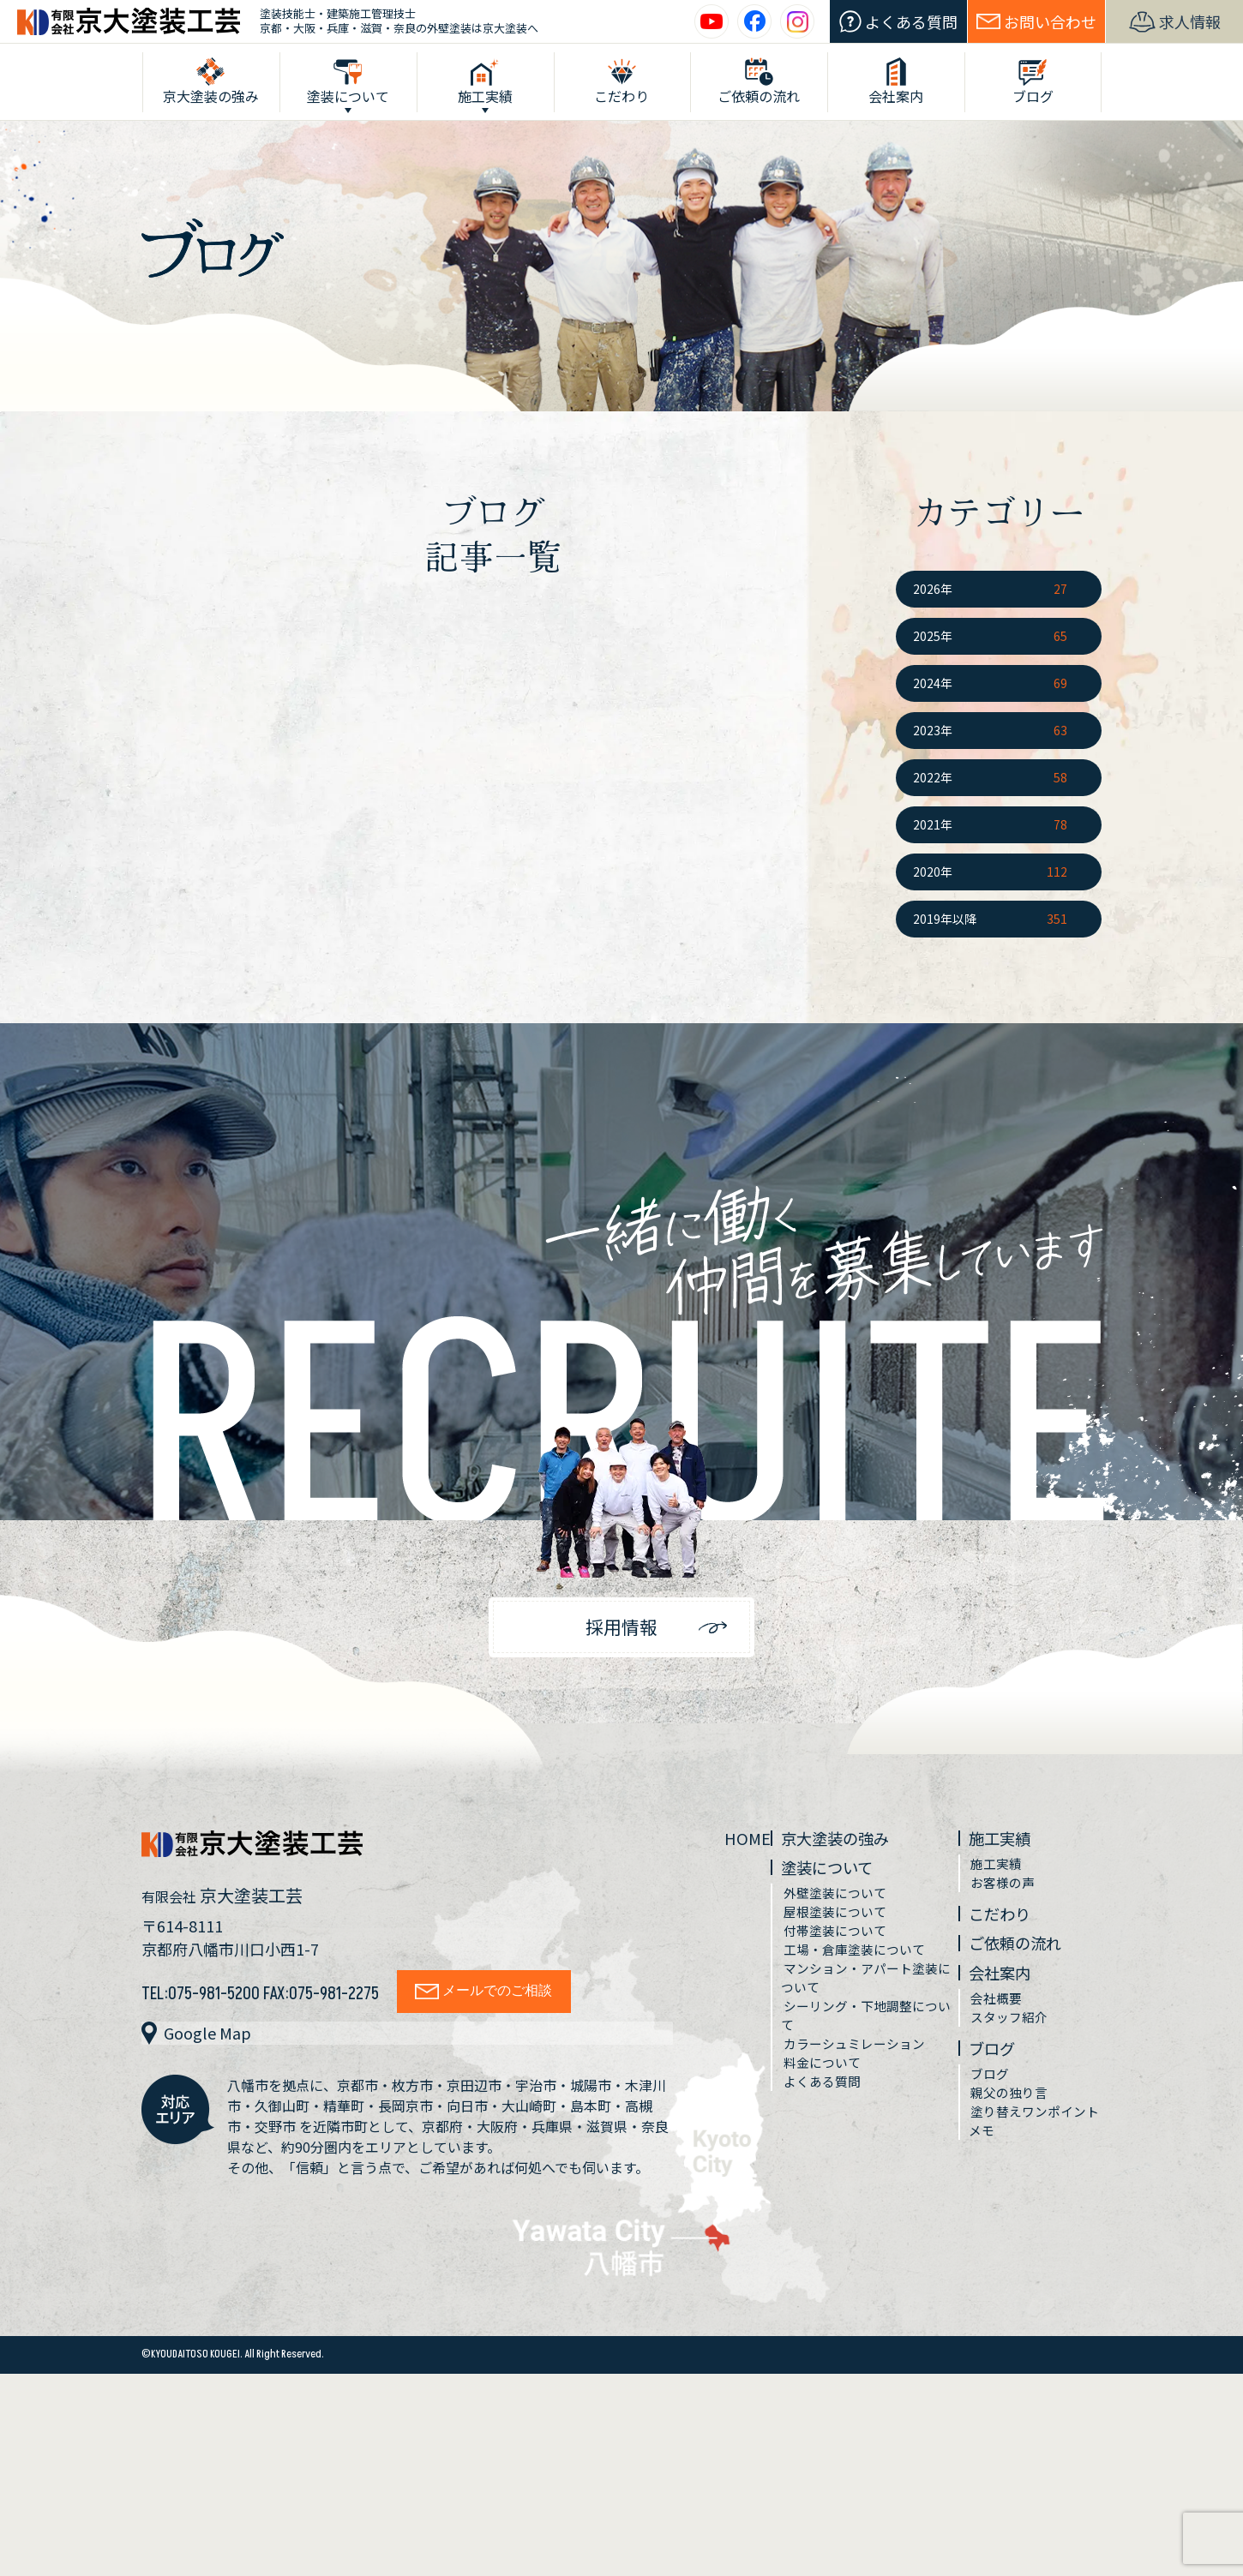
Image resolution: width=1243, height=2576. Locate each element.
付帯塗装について (839, 1947)
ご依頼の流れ (1021, 1958)
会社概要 (997, 2017)
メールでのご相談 (489, 1997)
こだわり (1004, 1927)
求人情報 (1175, 22)
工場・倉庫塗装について (859, 1967)
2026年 (932, 588)
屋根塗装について (839, 1926)
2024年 (932, 683)
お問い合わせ (1036, 21)
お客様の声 (1004, 1895)
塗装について (835, 1878)
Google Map (199, 2040)
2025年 (932, 635)
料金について (825, 2091)
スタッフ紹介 (1011, 2038)
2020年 (932, 871)
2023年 (932, 730)
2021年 (932, 824)
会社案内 (1004, 1989)
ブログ (996, 2070)
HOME (749, 1847)
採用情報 (621, 1631)
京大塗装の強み (844, 1847)
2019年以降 (944, 918)
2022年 (932, 777)
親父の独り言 (1011, 2118)
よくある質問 (898, 21)
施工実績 (1004, 1847)
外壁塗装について (839, 1906)
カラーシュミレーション (859, 2070)
